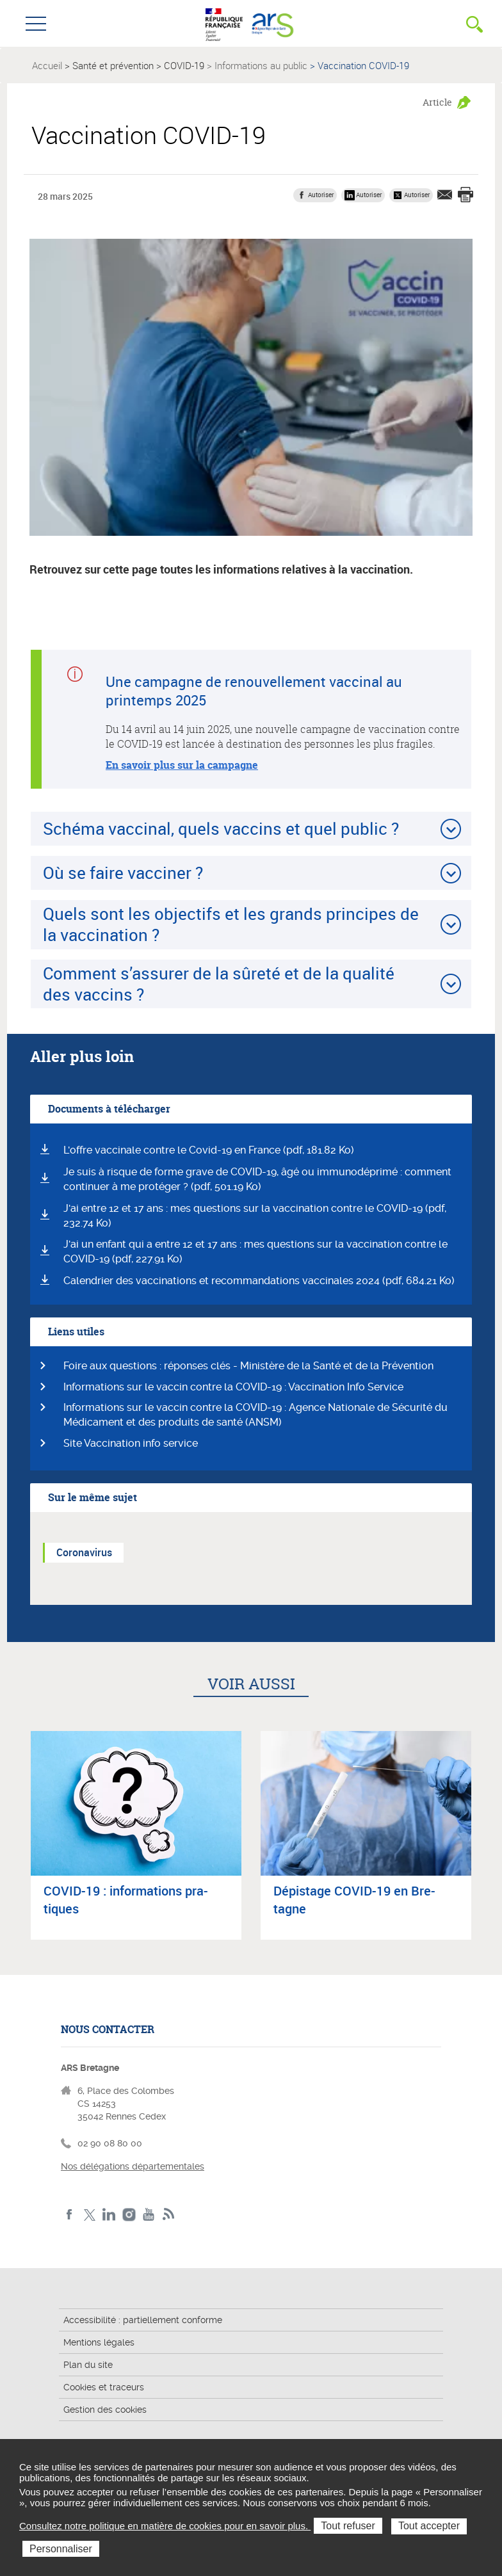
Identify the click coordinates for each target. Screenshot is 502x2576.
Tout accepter (429, 2525)
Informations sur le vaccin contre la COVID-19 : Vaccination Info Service (233, 1387)
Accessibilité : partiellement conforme (142, 2320)
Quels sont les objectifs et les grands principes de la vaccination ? (231, 924)
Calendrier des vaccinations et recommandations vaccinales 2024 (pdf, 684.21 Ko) (259, 1281)
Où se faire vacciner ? (123, 872)
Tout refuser (348, 2525)
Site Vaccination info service (130, 1443)
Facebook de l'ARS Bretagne (69, 2214)
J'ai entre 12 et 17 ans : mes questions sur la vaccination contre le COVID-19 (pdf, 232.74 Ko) (254, 1215)
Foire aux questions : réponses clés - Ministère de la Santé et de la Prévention (248, 1366)
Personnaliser (60, 2548)
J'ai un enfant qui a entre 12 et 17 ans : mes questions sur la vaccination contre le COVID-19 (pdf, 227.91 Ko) (255, 1251)
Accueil (47, 65)
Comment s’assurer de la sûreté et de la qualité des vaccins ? (218, 983)
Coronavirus (84, 1552)
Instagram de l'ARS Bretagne (129, 2214)
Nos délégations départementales (132, 2166)
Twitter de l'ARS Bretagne (89, 2214)
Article (437, 102)
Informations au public (261, 65)
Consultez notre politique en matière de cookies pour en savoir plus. (165, 2525)
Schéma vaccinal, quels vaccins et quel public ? (221, 828)
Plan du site (88, 2365)
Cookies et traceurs (103, 2387)
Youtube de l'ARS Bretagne (149, 2214)
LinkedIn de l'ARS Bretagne (109, 2214)
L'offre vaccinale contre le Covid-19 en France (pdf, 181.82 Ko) (208, 1150)
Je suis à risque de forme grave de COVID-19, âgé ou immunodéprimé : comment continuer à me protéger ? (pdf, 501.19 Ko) (257, 1179)
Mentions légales (98, 2342)
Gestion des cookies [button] (105, 2409)
